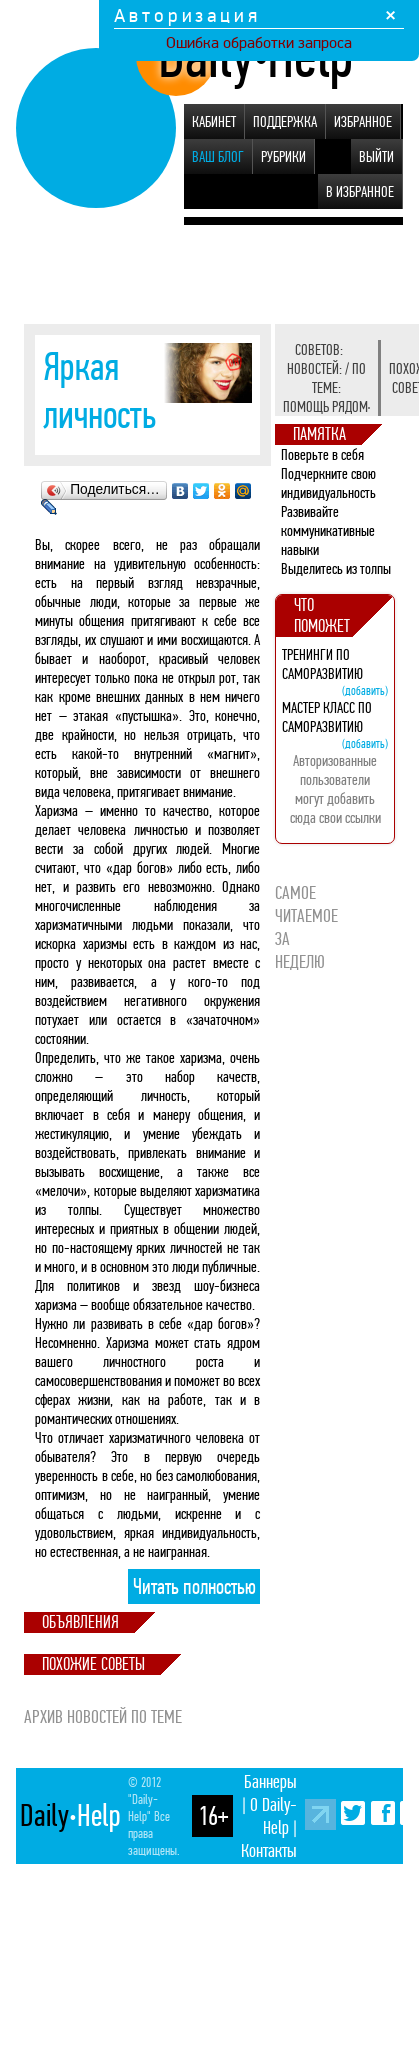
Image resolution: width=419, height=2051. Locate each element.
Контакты (269, 1850)
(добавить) (365, 690)
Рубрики (283, 156)
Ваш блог (218, 156)
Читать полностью (194, 1587)
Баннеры (270, 1781)
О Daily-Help (273, 1816)
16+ (213, 1816)
